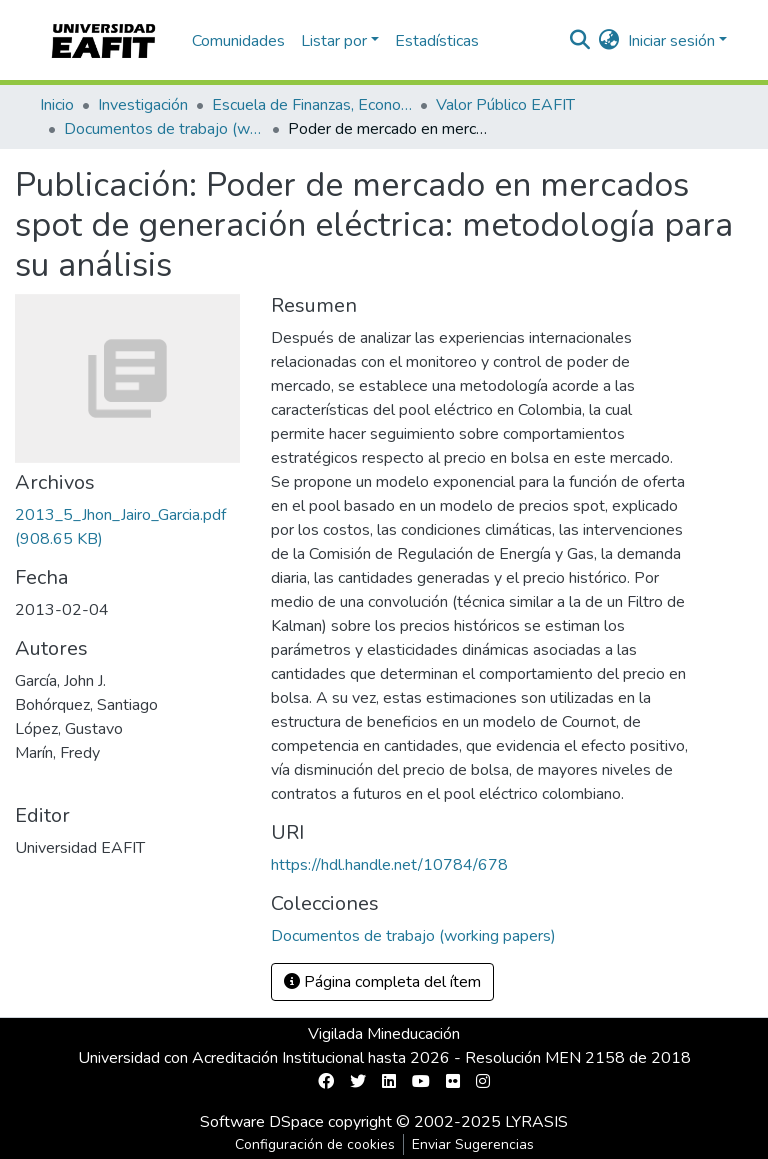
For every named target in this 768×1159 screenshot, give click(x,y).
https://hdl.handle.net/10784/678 (389, 865)
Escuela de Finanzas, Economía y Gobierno (312, 105)
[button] (609, 41)
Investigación (143, 105)
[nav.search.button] (580, 41)
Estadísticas (437, 41)
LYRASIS (536, 1122)
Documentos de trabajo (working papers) (164, 129)
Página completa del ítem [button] (382, 982)
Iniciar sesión (671, 41)
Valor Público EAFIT (505, 105)
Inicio (57, 105)
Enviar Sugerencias (473, 1144)
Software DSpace (262, 1122)
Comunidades (238, 41)
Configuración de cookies (315, 1144)
